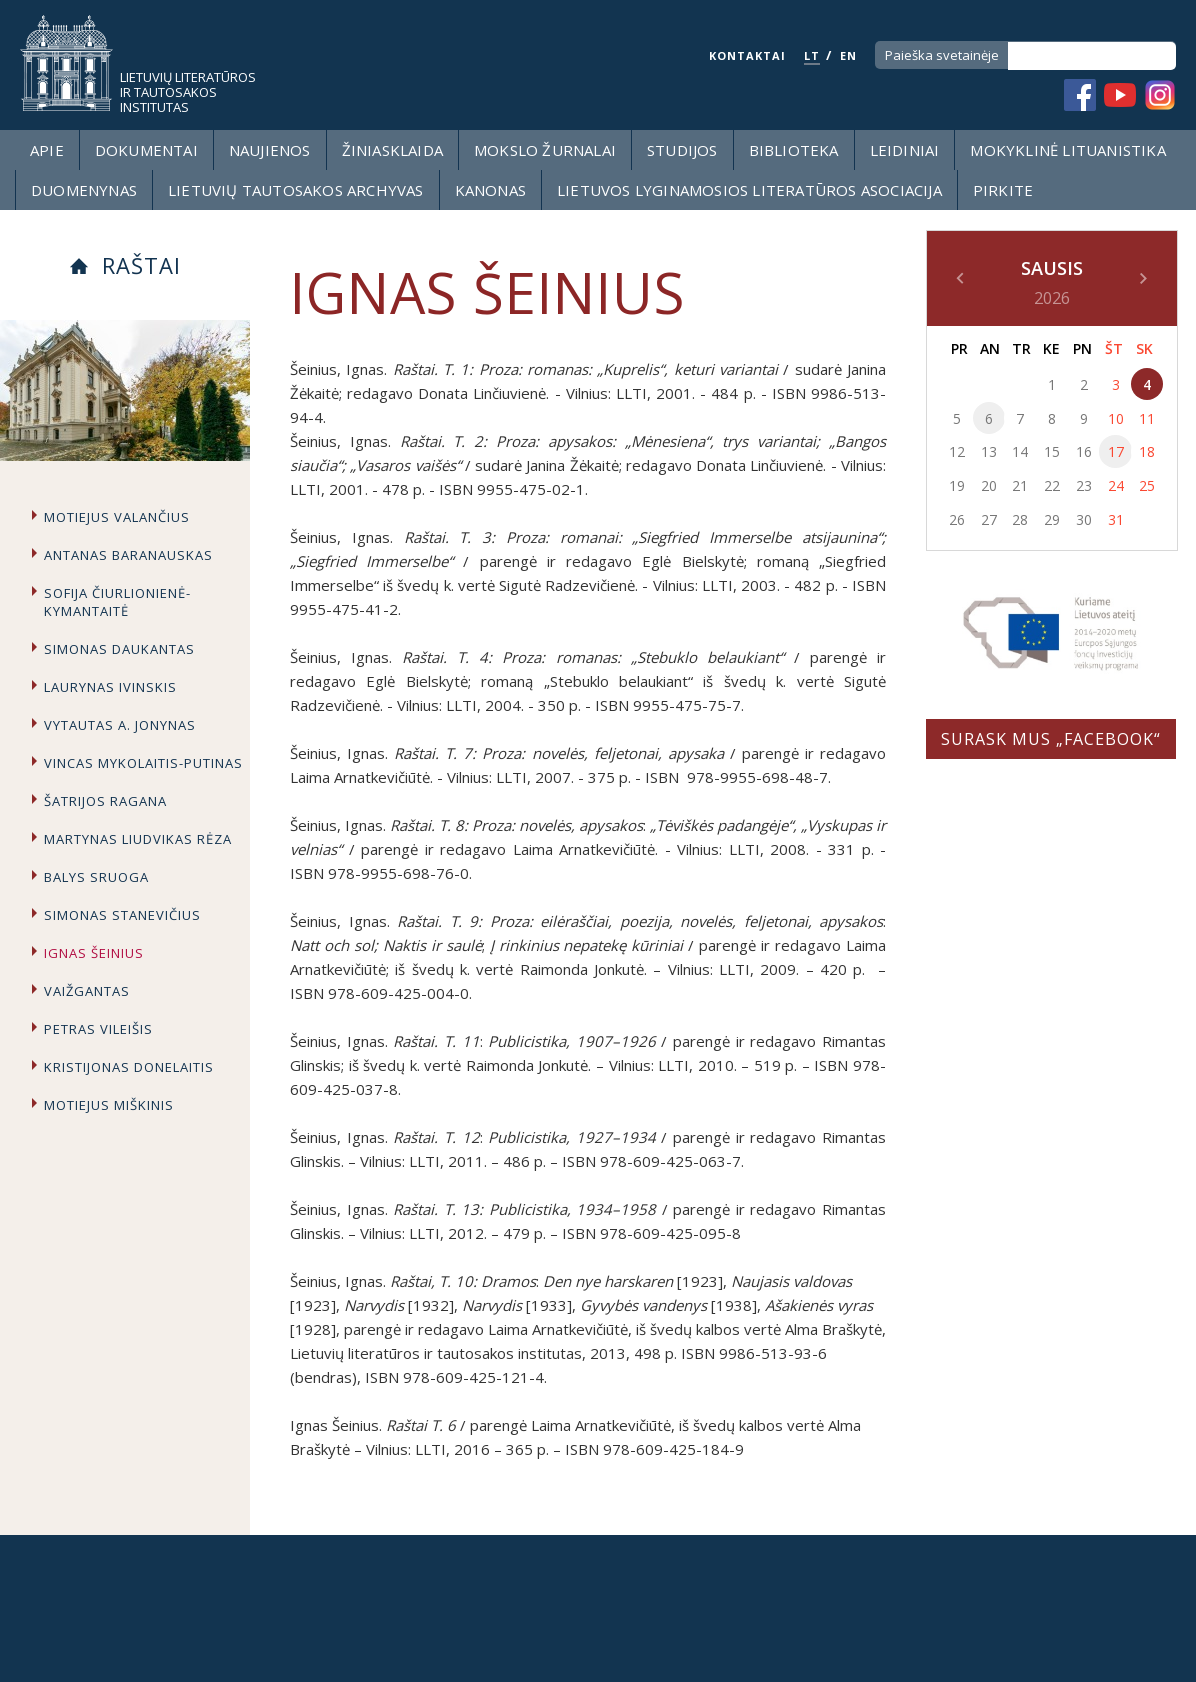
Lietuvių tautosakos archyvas (296, 190)
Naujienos (270, 150)
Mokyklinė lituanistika (1067, 150)
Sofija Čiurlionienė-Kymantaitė (117, 602)
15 (1052, 451)
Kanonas (490, 190)
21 (1020, 485)
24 (1116, 485)
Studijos (682, 150)
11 (1147, 418)
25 (1147, 485)
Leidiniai (905, 150)
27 (989, 519)
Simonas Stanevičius (122, 915)
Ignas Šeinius (94, 953)
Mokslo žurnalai (545, 150)
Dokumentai (146, 150)
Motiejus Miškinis (109, 1105)
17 (1116, 451)
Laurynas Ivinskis (110, 687)
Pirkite (1003, 190)
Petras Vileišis (98, 1029)
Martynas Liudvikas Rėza (138, 839)
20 (989, 485)
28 (1020, 519)
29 (1052, 519)
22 (1052, 485)
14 (1020, 451)
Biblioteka (794, 150)
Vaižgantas (87, 991)
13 (989, 451)
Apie (47, 150)
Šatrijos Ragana (105, 801)
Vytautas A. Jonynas (120, 725)
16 (1084, 451)
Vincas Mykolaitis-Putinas (143, 763)
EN (848, 55)
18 (1147, 451)
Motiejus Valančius (117, 517)
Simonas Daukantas (119, 649)
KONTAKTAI (747, 55)
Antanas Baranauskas (128, 555)
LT (812, 55)
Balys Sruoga (96, 877)
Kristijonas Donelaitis (129, 1067)
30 (1084, 519)
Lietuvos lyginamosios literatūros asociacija (749, 190)
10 (1116, 418)
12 (957, 451)
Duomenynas (84, 190)
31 (1116, 519)
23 (1084, 485)
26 (957, 519)
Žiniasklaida (392, 150)
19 (957, 485)
